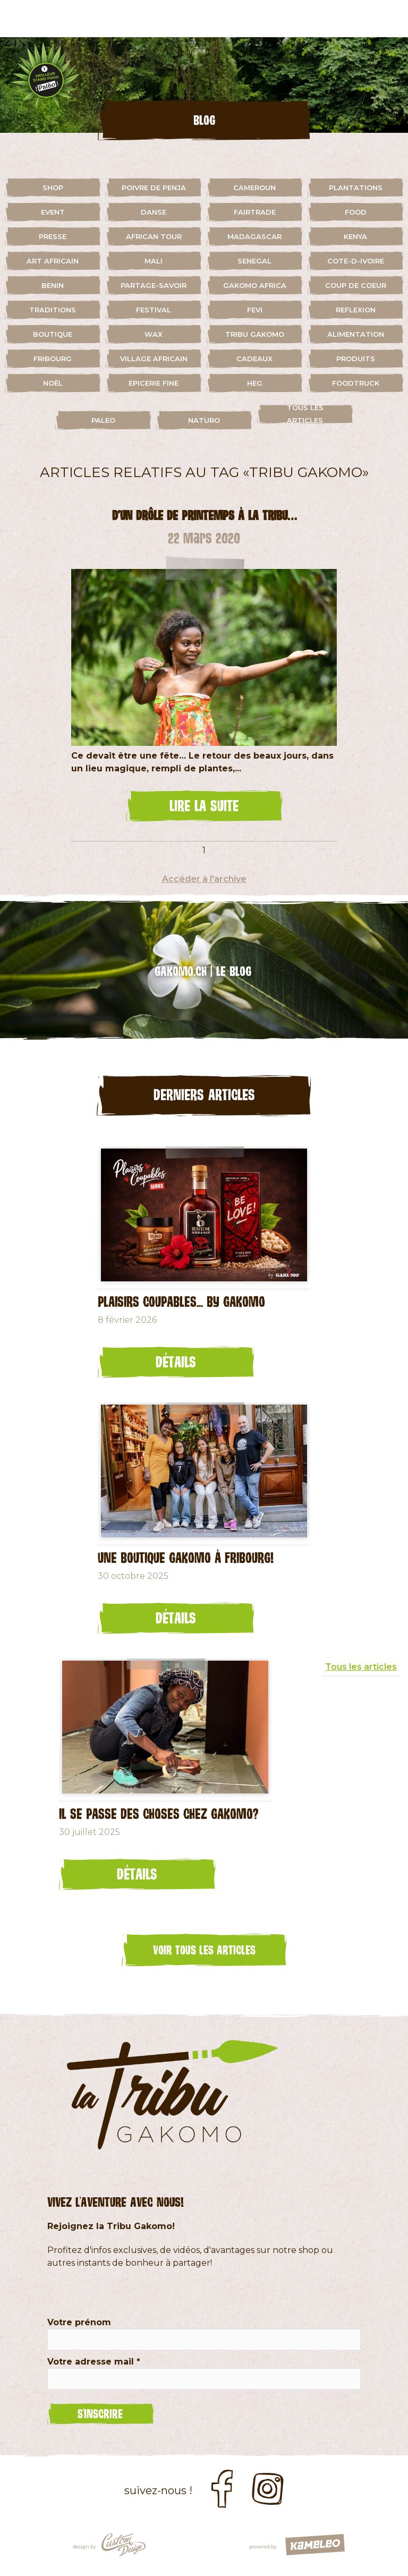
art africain (53, 261)
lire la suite (204, 805)
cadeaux (254, 358)
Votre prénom (79, 2322)
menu (389, 18)
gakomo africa (254, 285)
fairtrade (255, 212)
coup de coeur (355, 285)
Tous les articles (305, 413)
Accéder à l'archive (204, 879)
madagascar (254, 236)
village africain (154, 358)
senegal (254, 261)
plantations (355, 187)
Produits (355, 358)
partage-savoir (153, 285)
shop (52, 187)
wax (153, 334)
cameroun (254, 187)
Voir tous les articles (204, 1949)
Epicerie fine (153, 383)
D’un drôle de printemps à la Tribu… (204, 515)
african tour (154, 236)
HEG (254, 383)
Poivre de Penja (154, 187)
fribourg (52, 358)
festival (153, 309)
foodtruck (355, 383)
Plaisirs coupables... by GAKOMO (181, 1301)
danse (153, 212)
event (53, 212)
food (356, 212)
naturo (204, 420)
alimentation (355, 334)
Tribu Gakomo (254, 334)
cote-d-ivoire (355, 261)
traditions (52, 309)
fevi (254, 309)
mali (153, 261)
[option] (204, 85)
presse (52, 236)
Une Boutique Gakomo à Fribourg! (186, 1557)
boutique (52, 334)
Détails (176, 1362)
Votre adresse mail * (93, 2362)
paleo (103, 420)
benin (52, 285)
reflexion (356, 309)
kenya (355, 236)
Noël (53, 383)
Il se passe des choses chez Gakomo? (158, 1813)
